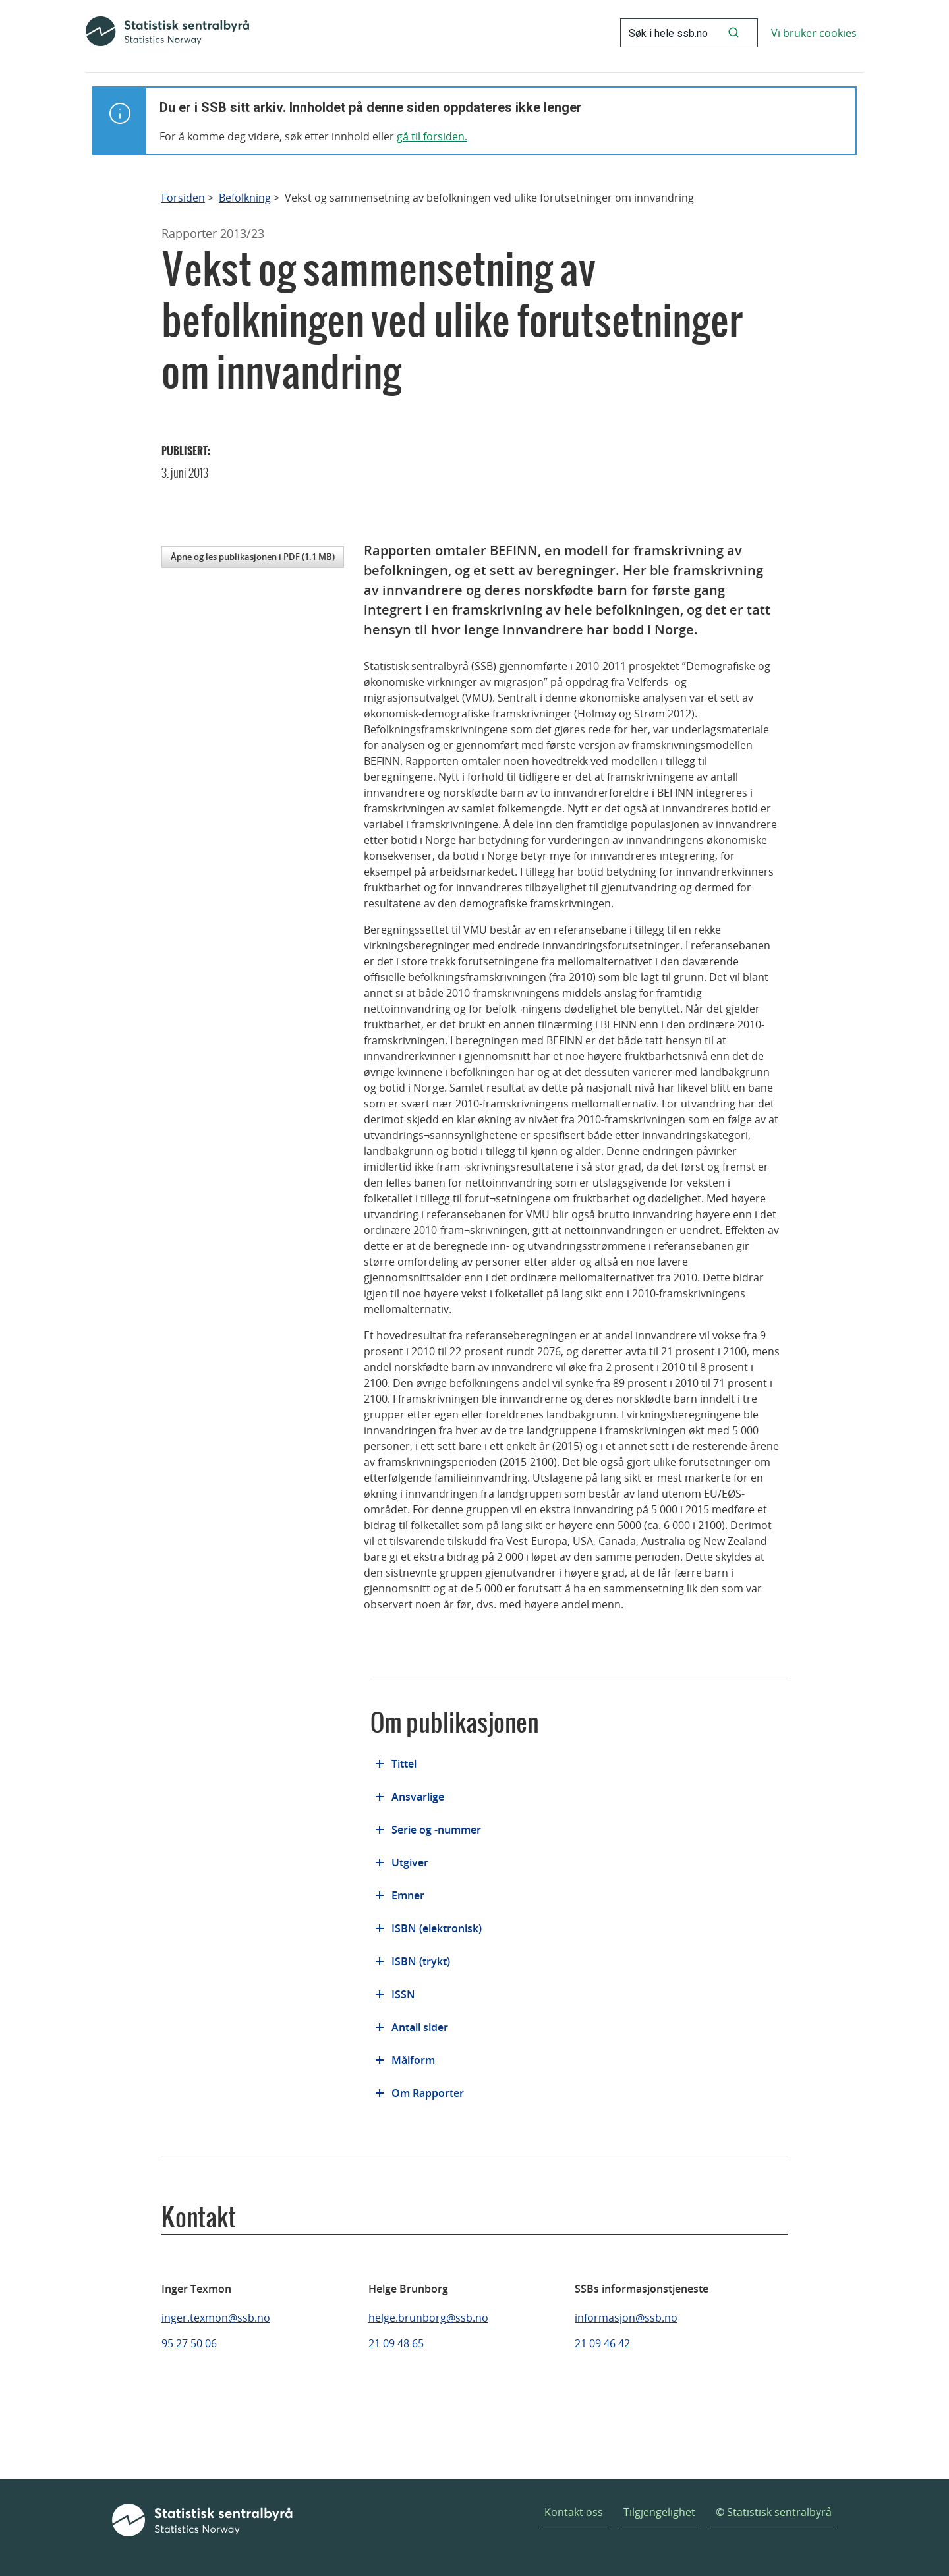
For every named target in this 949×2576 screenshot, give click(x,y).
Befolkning (245, 198)
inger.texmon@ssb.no (215, 2317)
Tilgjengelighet (659, 2512)
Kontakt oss (573, 2512)
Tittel (404, 1763)
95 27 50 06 (189, 2343)
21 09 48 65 (396, 2343)
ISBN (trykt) (420, 1961)
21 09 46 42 (602, 2343)
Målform (413, 2060)
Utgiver (409, 1862)
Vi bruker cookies (814, 33)
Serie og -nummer (436, 1829)
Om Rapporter (427, 2093)
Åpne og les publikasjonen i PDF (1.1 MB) (253, 557)
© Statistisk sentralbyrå (774, 2512)
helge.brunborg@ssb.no (428, 2317)
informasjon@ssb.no (626, 2317)
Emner (407, 1895)
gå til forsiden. (432, 136)
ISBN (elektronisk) (436, 1928)
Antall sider (419, 2027)
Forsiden (183, 198)
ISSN (403, 1994)
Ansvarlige (417, 1796)
